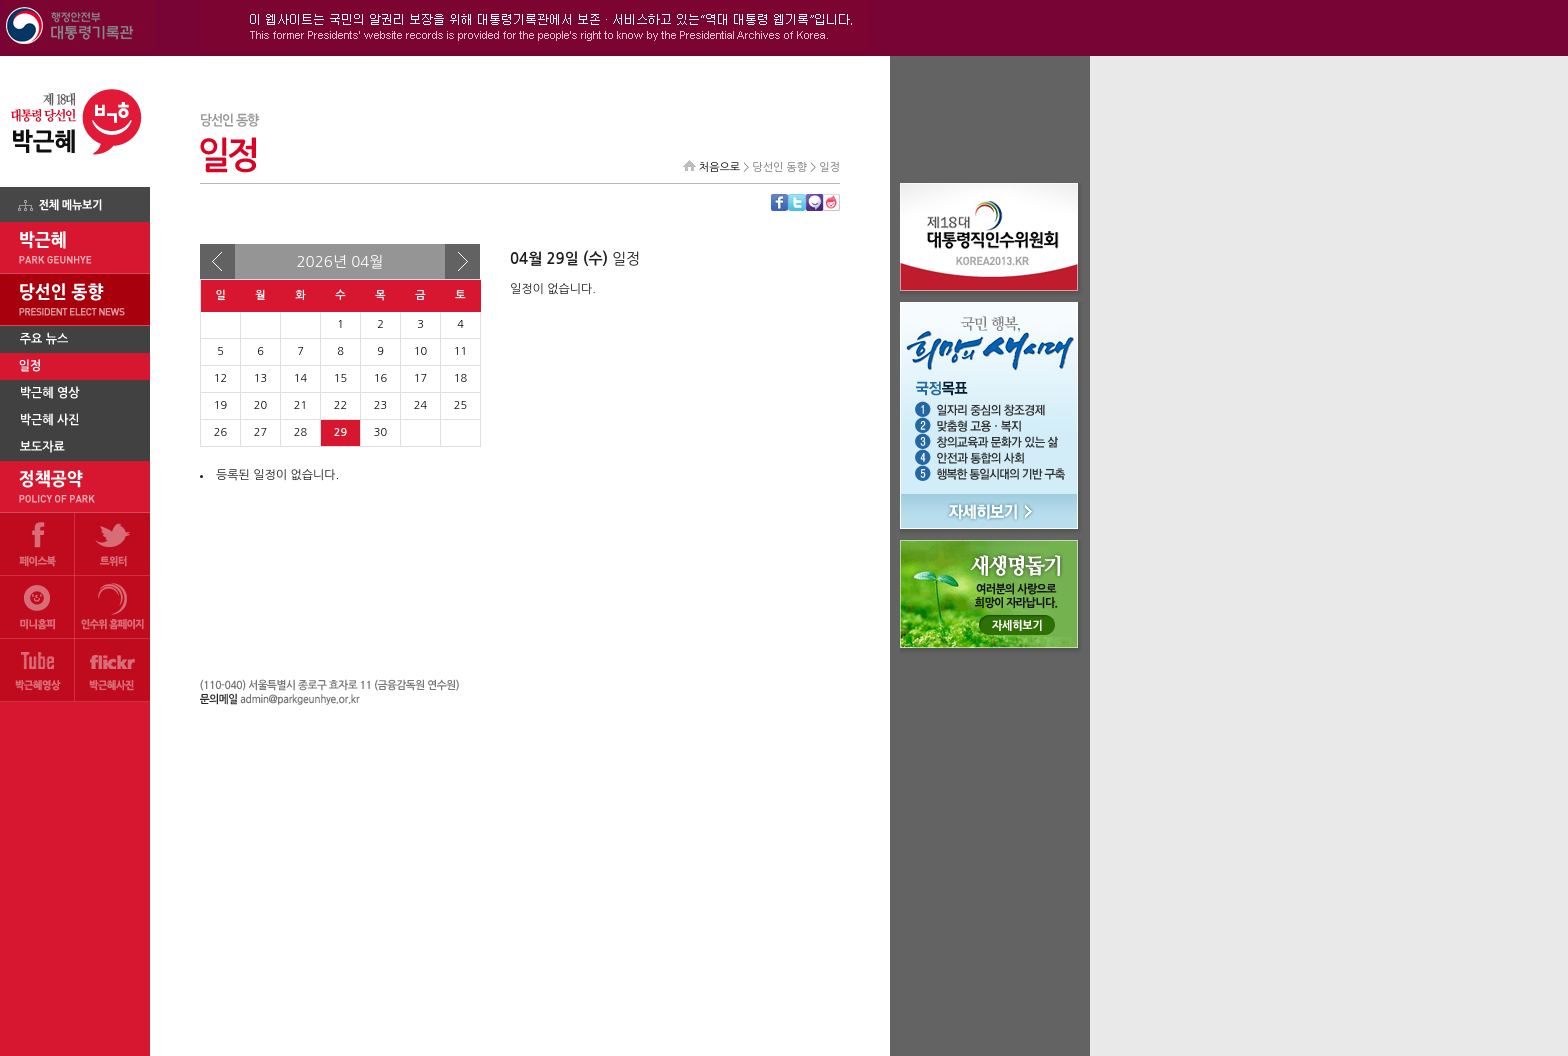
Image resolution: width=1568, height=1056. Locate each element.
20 (260, 405)
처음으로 (719, 167)
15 (340, 378)
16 (380, 378)
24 (420, 405)
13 (260, 378)
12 (220, 378)
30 (380, 432)
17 (420, 378)
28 (300, 432)
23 (380, 405)
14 (300, 378)
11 (460, 351)
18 (460, 378)
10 (420, 351)
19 (220, 405)
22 (340, 405)
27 (260, 432)
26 (220, 432)
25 (460, 405)
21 (300, 405)
